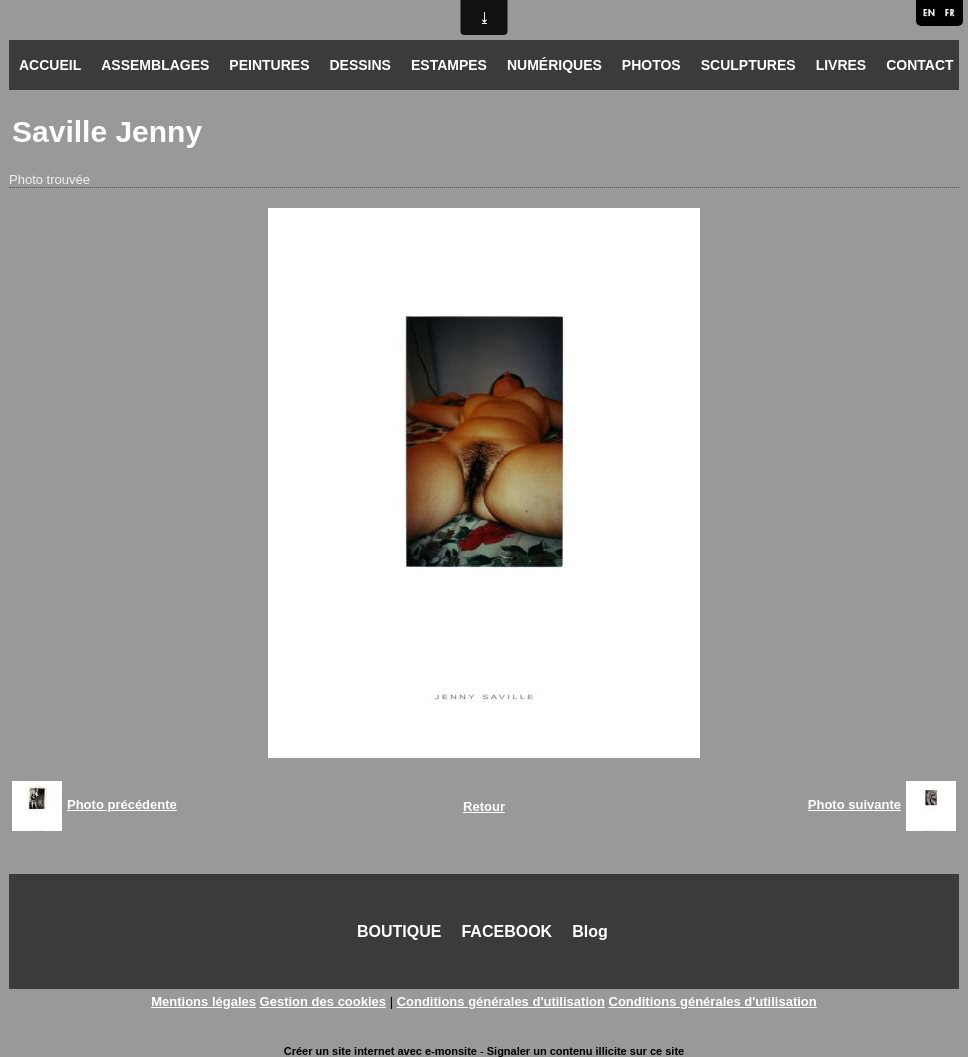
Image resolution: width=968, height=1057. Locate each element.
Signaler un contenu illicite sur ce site (585, 1051)
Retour (484, 806)
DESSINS (359, 65)
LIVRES (841, 65)
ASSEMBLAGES (155, 65)
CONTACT (919, 65)
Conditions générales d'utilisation (501, 1001)
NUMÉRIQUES (554, 65)
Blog (590, 931)
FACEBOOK (506, 931)
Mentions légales (203, 1001)
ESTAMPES (449, 65)
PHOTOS (651, 65)
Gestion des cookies (323, 1001)
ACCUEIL (50, 65)
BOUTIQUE (399, 931)
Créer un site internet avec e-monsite (380, 1051)
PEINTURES (269, 65)
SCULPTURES (748, 65)
